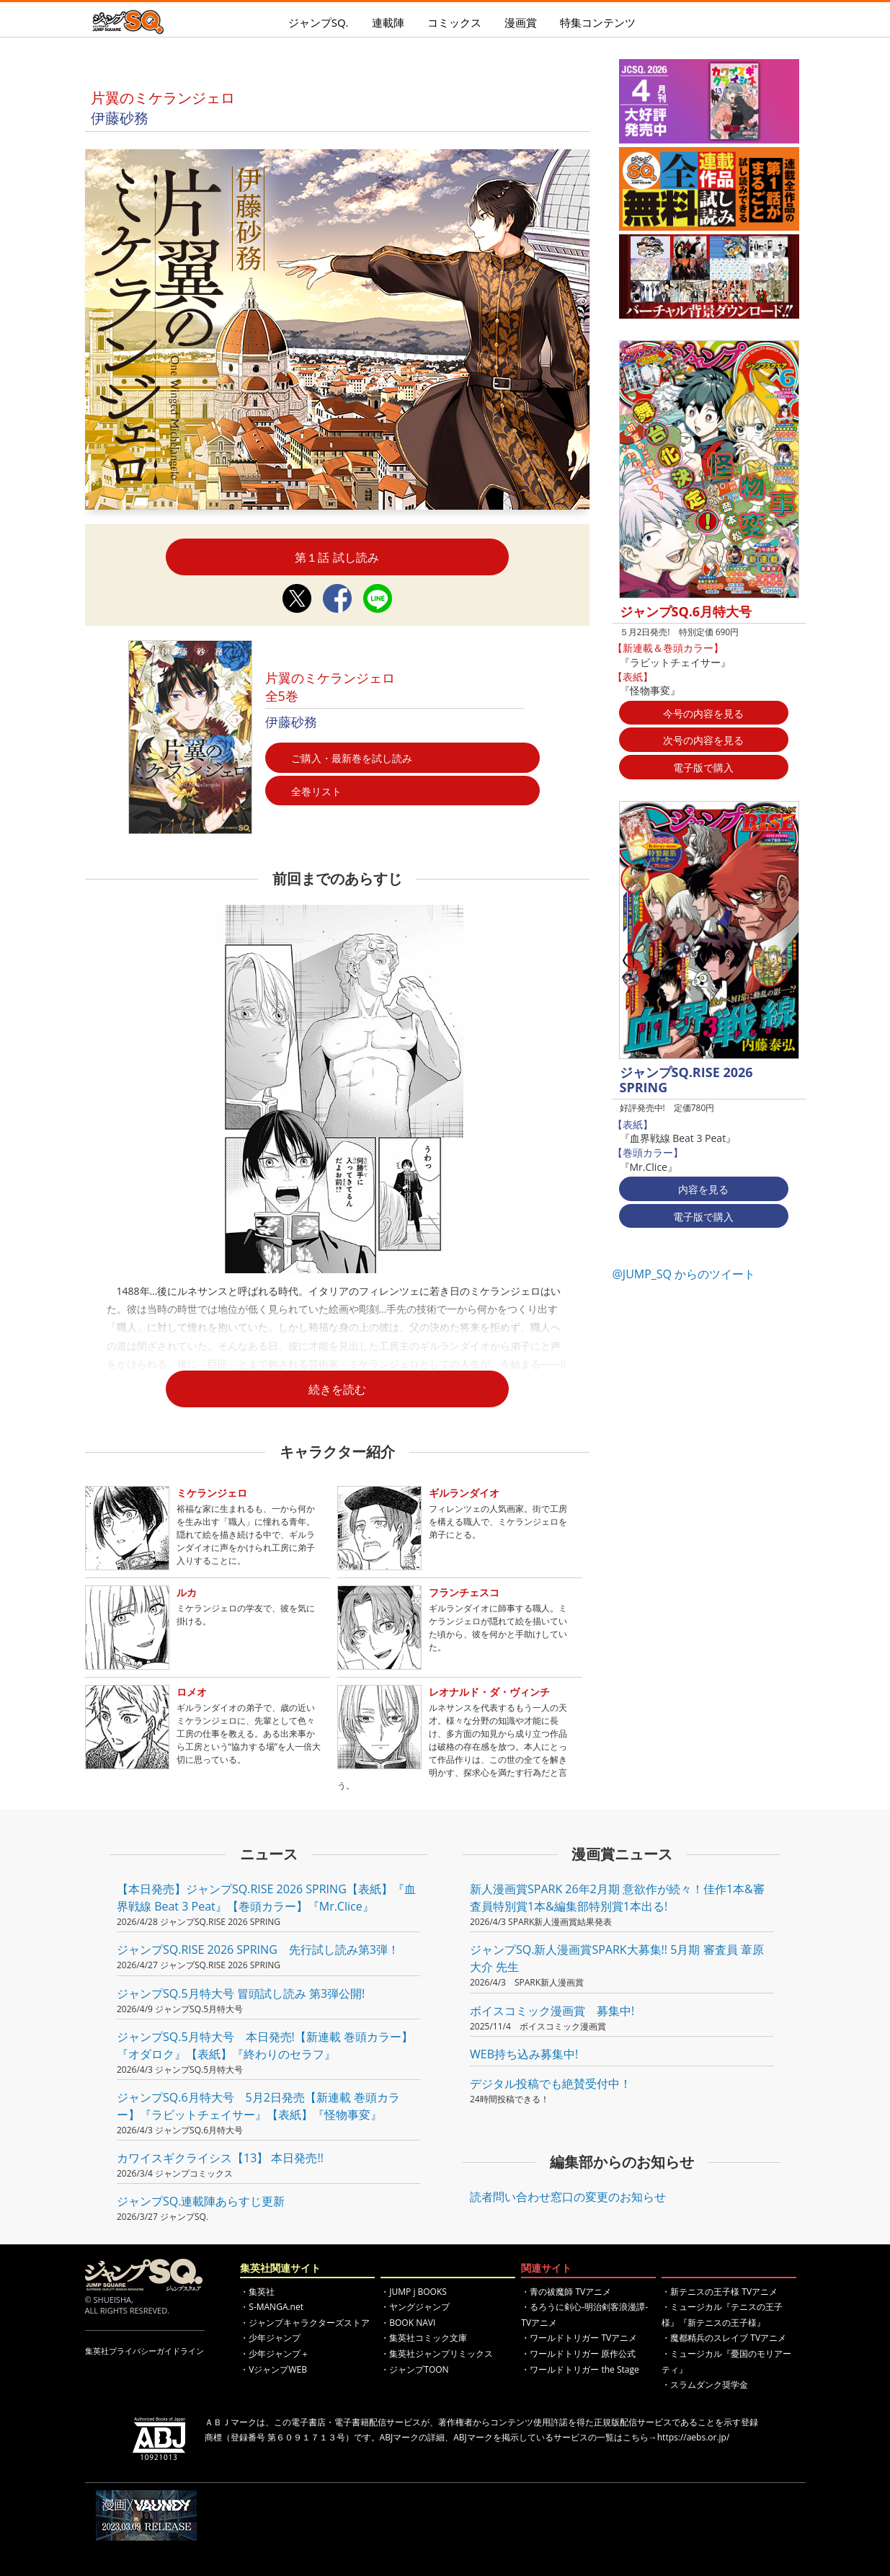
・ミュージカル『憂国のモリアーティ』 (726, 2361)
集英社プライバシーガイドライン (144, 2350)
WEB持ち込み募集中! (524, 2054)
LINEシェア (377, 598)
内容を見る (703, 1189)
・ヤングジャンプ (415, 2307)
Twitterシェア (296, 598)
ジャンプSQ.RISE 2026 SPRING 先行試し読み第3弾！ (258, 1949)
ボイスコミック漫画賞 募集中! (552, 2011)
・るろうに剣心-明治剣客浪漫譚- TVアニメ (584, 2315)
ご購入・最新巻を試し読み (351, 758)
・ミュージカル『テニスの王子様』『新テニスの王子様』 (722, 2315)
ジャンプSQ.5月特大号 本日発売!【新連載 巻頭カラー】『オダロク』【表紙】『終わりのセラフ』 (265, 2045)
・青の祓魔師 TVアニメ (566, 2291)
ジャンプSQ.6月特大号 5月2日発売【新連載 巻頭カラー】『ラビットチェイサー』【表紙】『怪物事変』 (258, 2106)
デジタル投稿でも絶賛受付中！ (550, 2084)
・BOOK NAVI (408, 2322)
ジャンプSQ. (318, 22)
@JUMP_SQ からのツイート (684, 1274)
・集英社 (257, 2291)
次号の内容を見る (703, 740)
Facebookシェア (337, 598)
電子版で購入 (703, 767)
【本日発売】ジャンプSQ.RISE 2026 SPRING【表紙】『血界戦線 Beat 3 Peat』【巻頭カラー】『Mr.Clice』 (266, 1897)
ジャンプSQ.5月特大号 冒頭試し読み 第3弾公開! (241, 1993)
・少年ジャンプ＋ (274, 2353)
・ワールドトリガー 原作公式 (578, 2353)
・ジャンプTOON (414, 2369)
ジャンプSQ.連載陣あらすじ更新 (201, 2201)
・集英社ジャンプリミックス (437, 2353)
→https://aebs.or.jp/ (689, 2437)
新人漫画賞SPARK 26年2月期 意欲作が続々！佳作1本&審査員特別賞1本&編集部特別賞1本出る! (617, 1897)
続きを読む (337, 1389)
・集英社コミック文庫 (424, 2338)
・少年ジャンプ (270, 2338)
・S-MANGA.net (271, 2307)
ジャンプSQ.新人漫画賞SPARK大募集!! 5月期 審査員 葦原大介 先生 (617, 1958)
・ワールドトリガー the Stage (579, 2369)
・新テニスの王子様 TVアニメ (720, 2291)
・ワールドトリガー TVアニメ (579, 2338)
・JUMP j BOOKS (414, 2291)
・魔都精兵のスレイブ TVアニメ (724, 2338)
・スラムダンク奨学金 (705, 2384)
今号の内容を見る (703, 713)
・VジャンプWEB (273, 2369)
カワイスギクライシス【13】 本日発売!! (220, 2158)
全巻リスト (316, 791)
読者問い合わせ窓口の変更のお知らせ (568, 2197)
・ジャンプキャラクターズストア (305, 2322)
